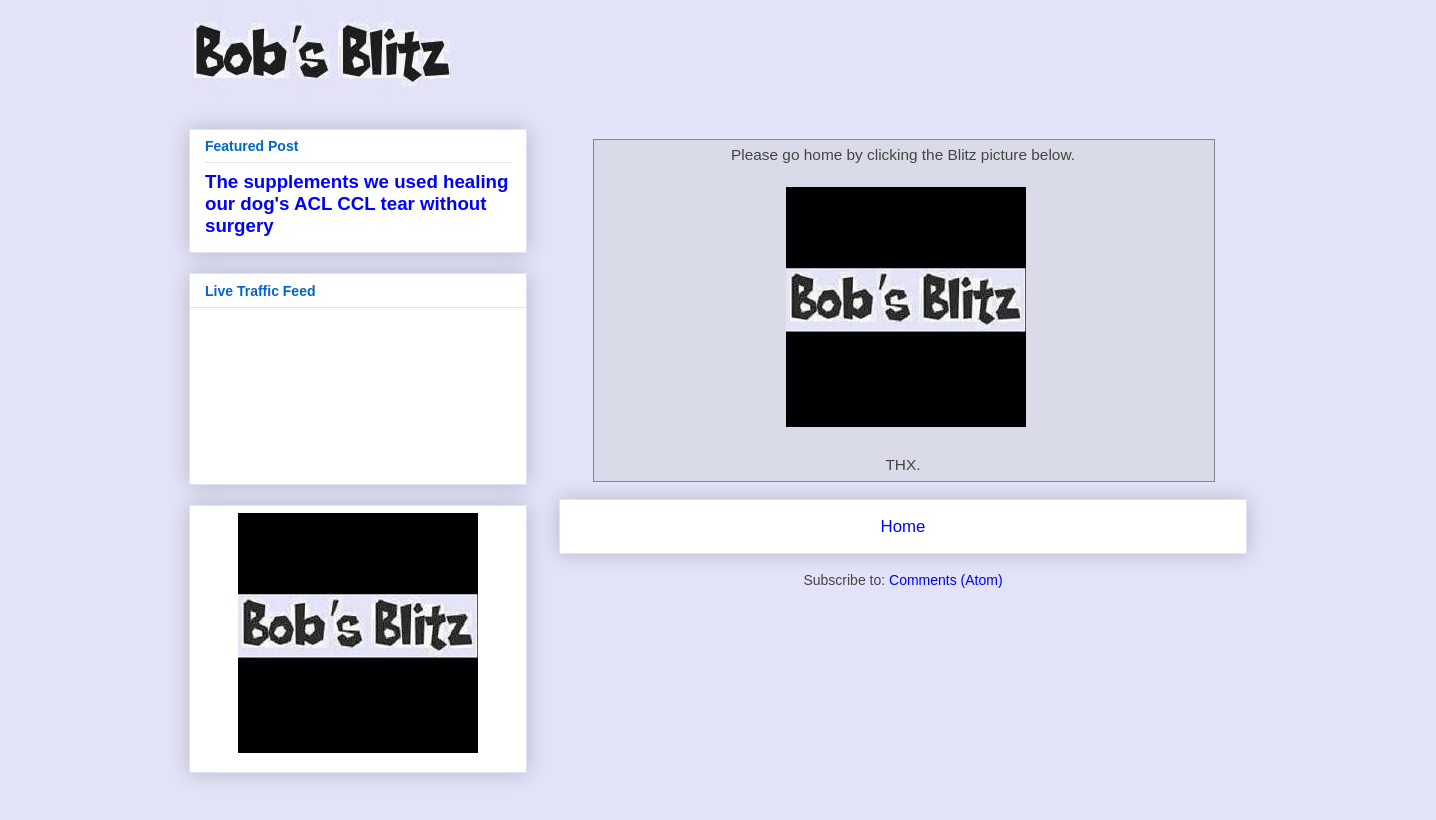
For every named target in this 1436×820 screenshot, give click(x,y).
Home (903, 526)
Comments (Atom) (946, 580)
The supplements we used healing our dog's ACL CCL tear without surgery (356, 203)
